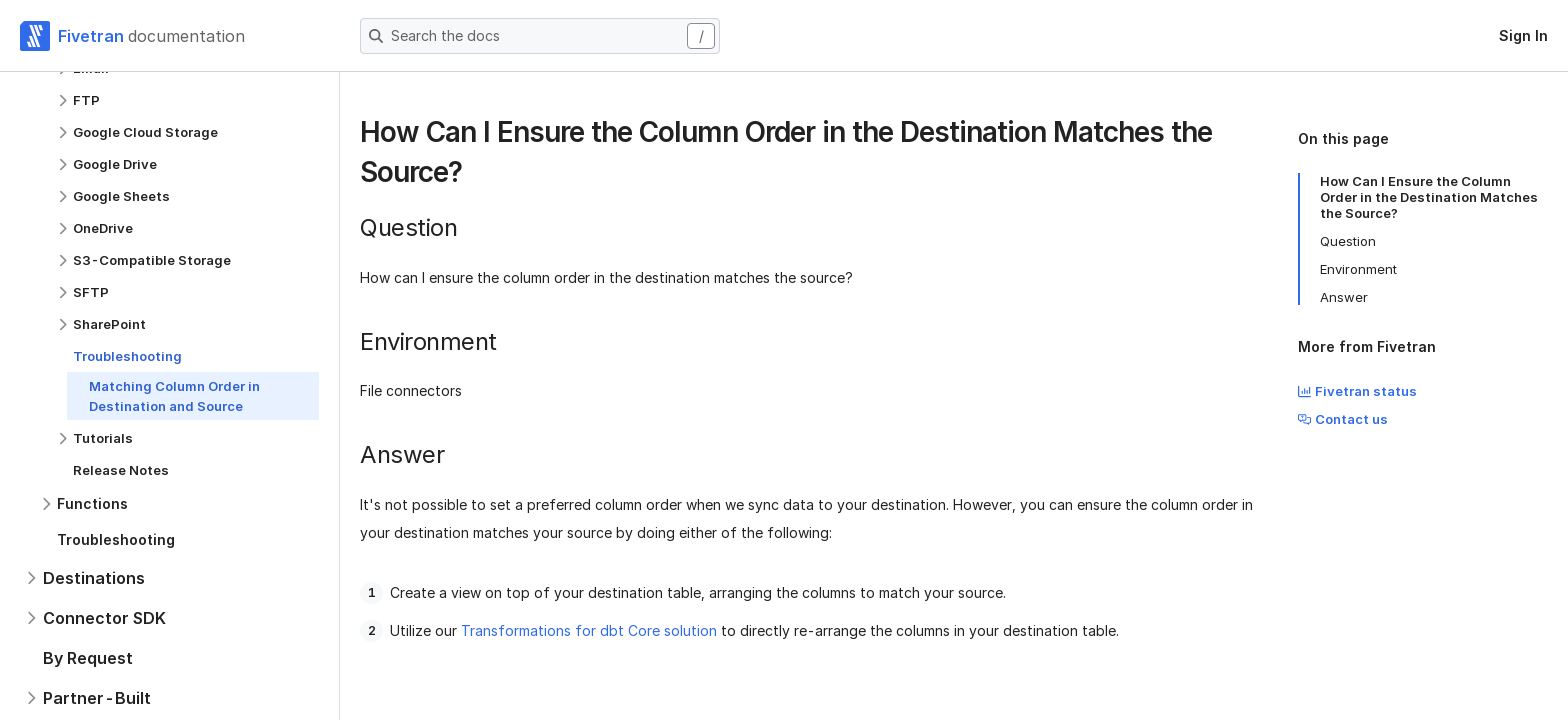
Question (1348, 241)
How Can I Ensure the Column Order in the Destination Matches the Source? (1429, 197)
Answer (1344, 297)
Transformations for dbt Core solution (589, 630)
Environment (1358, 269)
